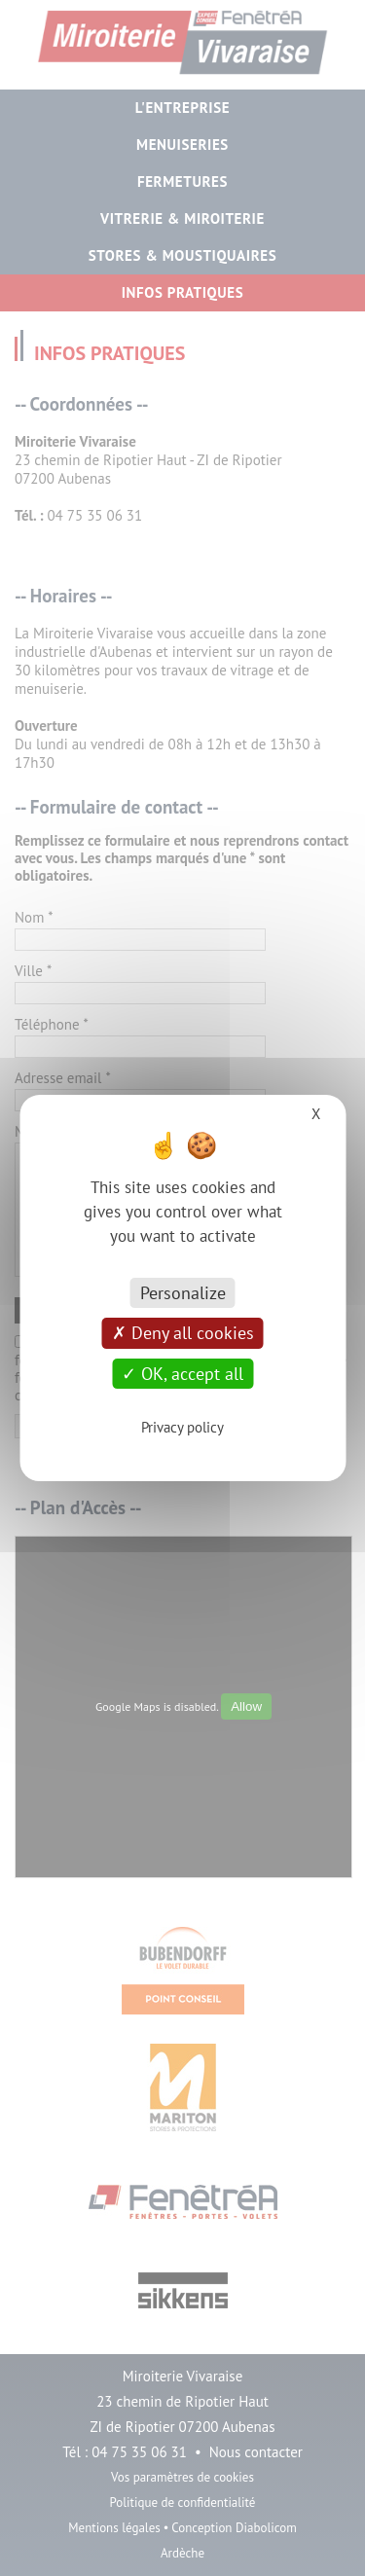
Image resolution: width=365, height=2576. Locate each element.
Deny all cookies (183, 1333)
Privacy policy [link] (182, 1427)
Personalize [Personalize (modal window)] (183, 1293)
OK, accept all (182, 1373)
